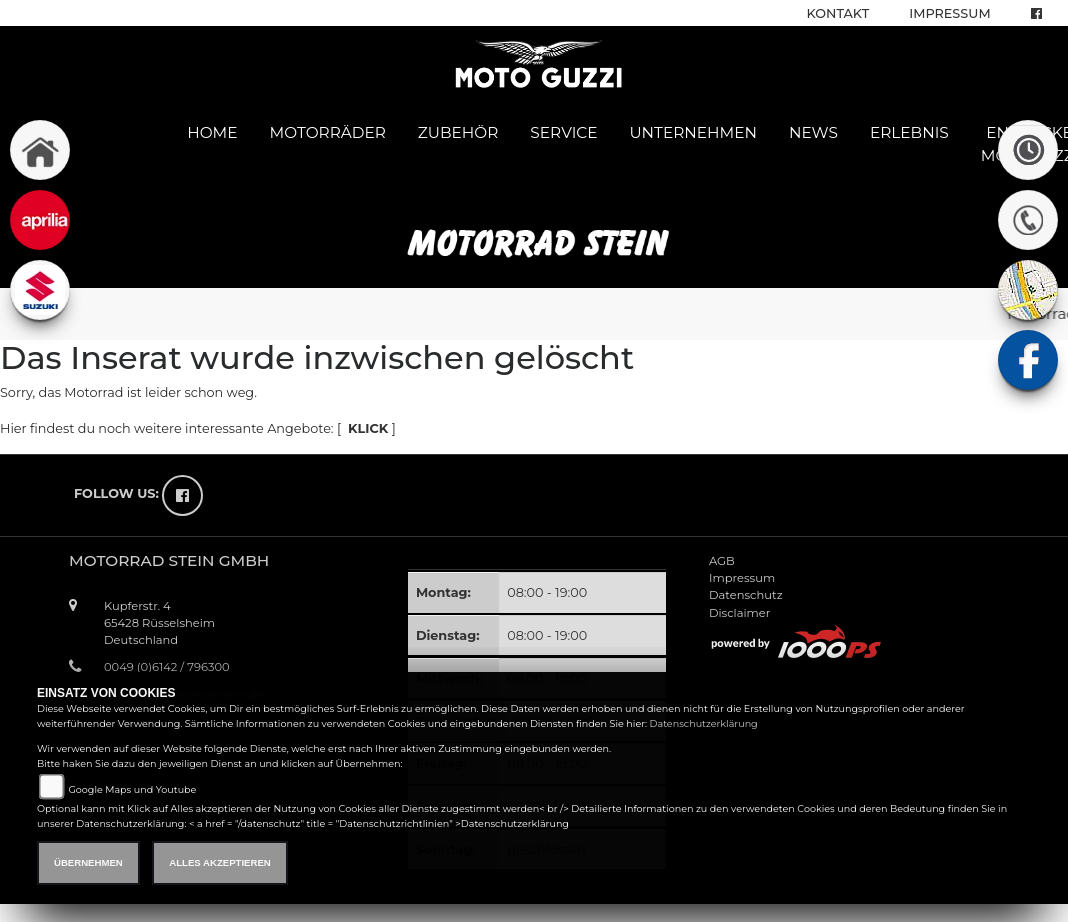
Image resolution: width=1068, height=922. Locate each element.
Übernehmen (88, 862)
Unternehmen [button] (693, 132)
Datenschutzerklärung (704, 723)
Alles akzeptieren (219, 862)
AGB (722, 561)
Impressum (949, 13)
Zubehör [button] (458, 132)
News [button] (813, 132)
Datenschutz (746, 595)
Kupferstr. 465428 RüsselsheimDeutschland (159, 623)
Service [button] (563, 132)
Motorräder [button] (328, 132)
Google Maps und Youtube (132, 789)
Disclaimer (739, 613)
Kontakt (838, 13)
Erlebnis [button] (909, 132)
